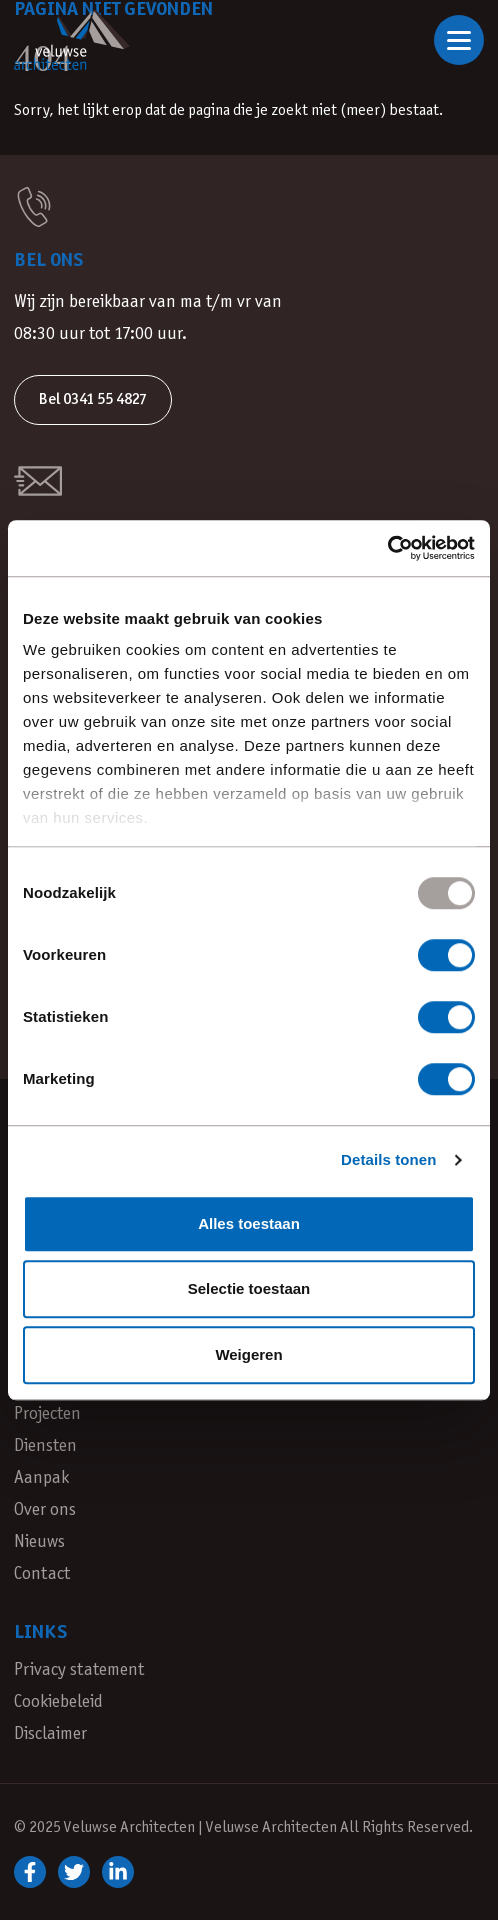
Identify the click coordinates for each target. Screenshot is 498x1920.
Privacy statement (79, 1670)
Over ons (45, 1510)
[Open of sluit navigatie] (459, 40)
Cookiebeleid (58, 1702)
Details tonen (388, 1159)
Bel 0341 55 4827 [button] (93, 399)
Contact (42, 1574)
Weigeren (248, 1354)
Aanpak (41, 1478)
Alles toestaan (249, 1223)
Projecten (47, 1414)
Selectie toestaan (249, 1288)
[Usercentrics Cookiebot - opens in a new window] (387, 548)
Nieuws (39, 1542)
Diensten (45, 1446)
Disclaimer (50, 1734)
